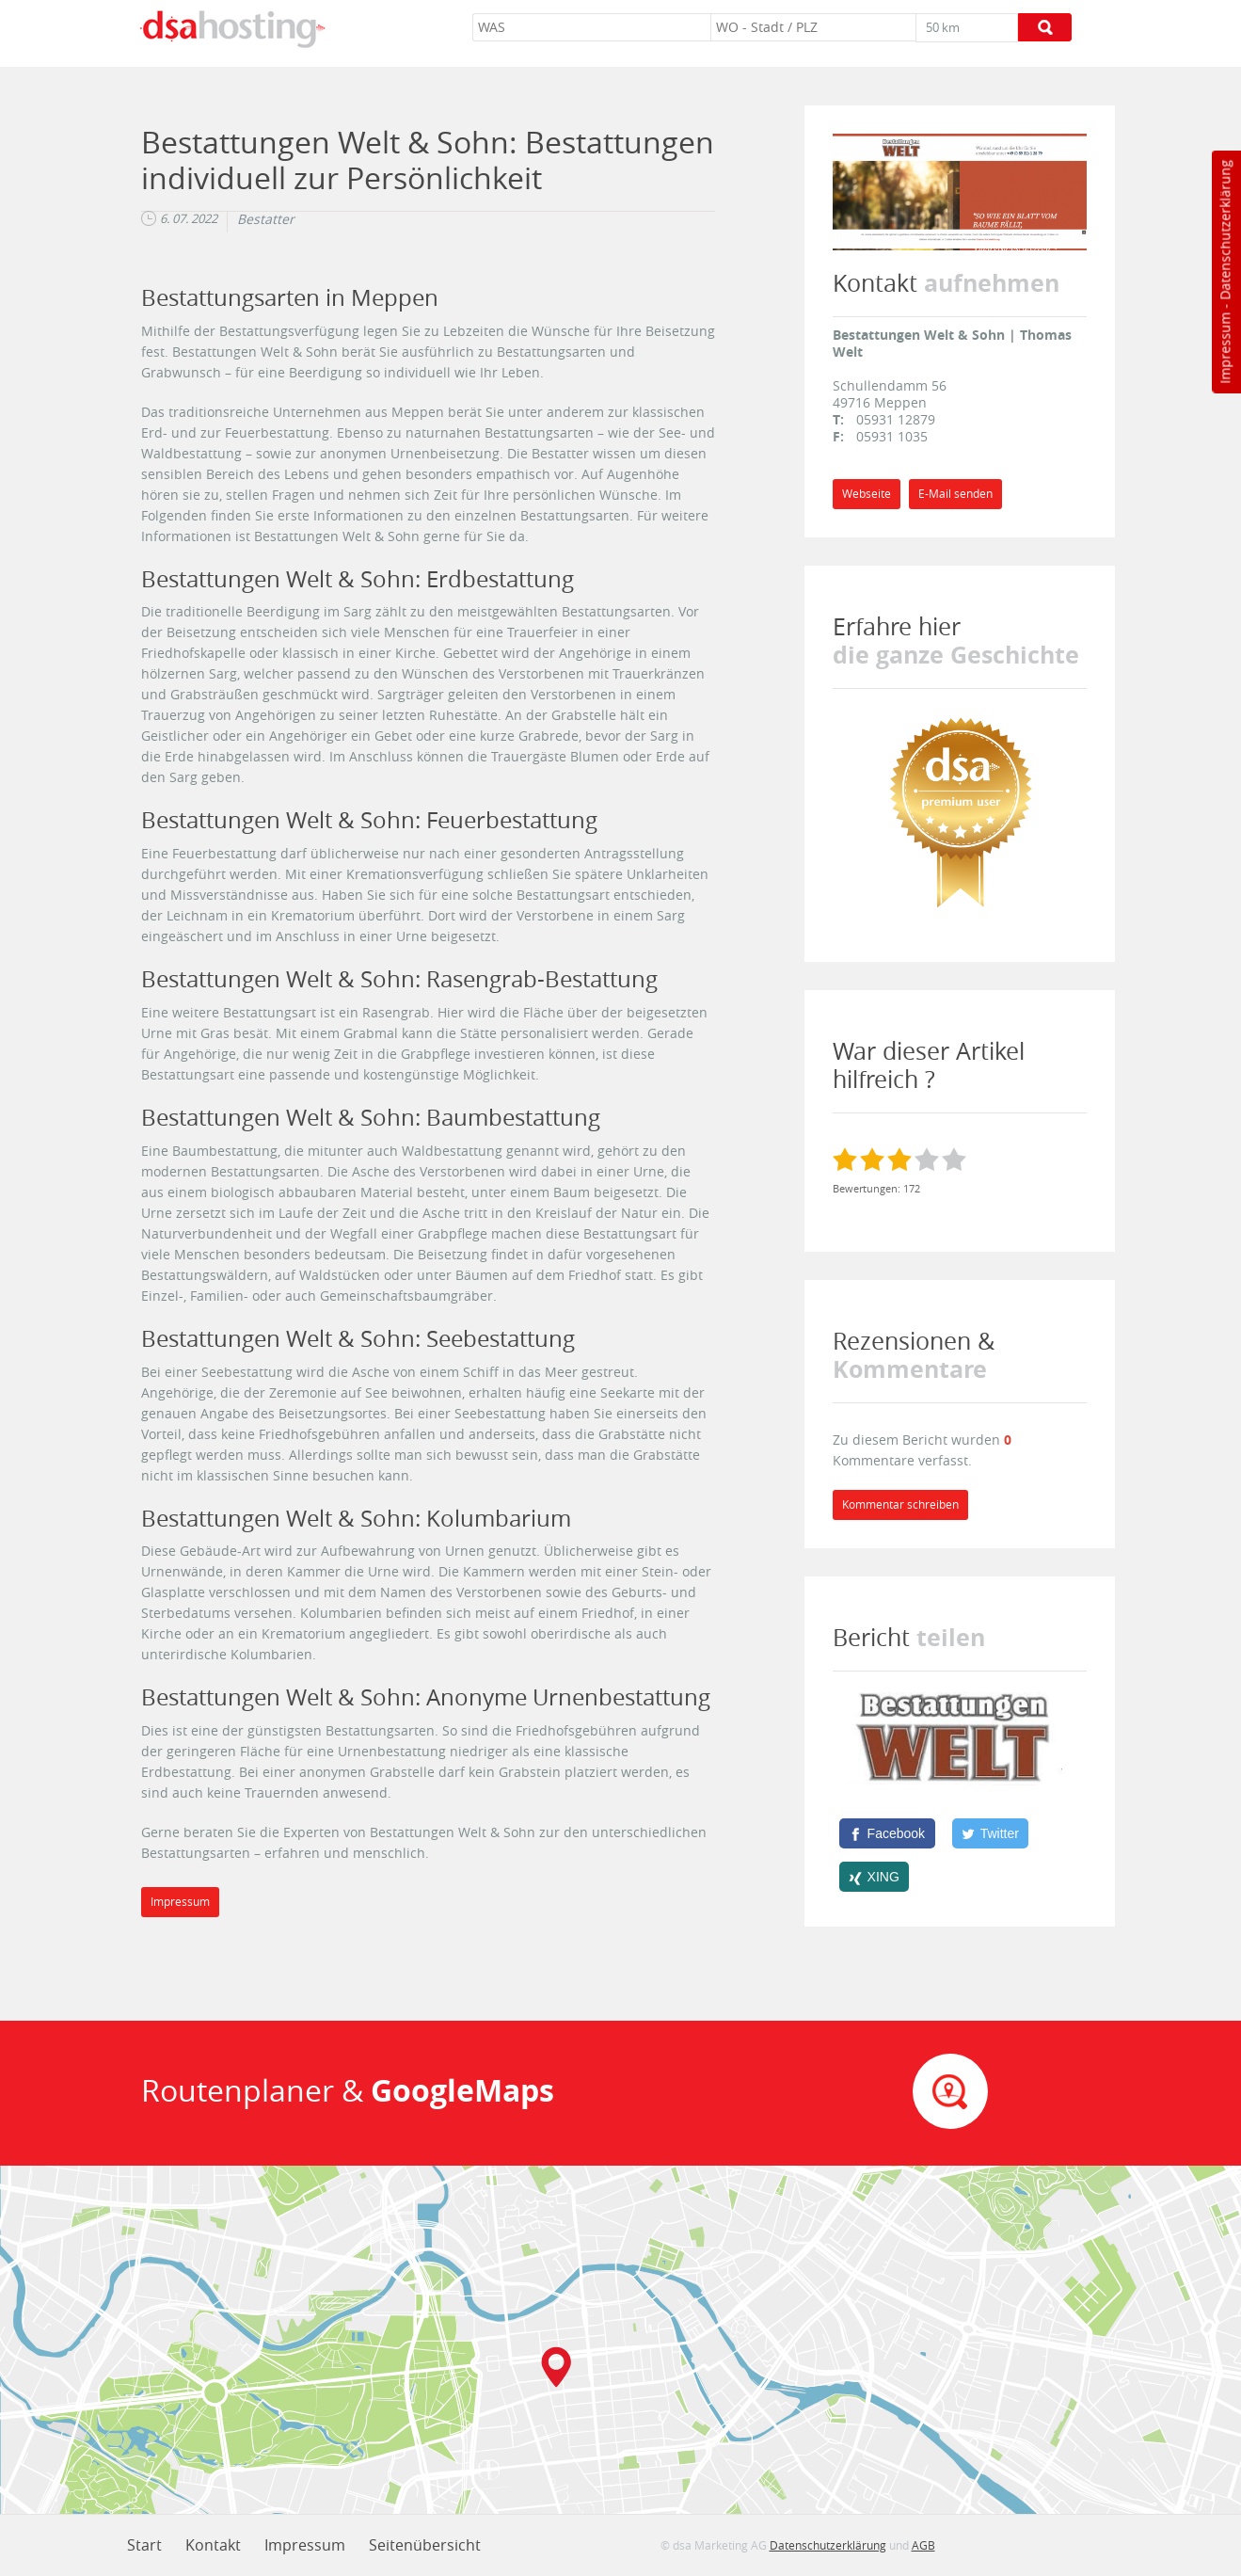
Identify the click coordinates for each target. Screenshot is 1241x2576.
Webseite (866, 494)
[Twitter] (990, 1833)
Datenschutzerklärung (1224, 230)
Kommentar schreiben (900, 1504)
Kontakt (213, 2545)
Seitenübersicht (425, 2545)
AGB (923, 2544)
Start (144, 2545)
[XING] (874, 1877)
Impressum (1224, 348)
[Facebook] (887, 1833)
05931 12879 (895, 419)
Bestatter (265, 219)
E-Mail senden (955, 494)
